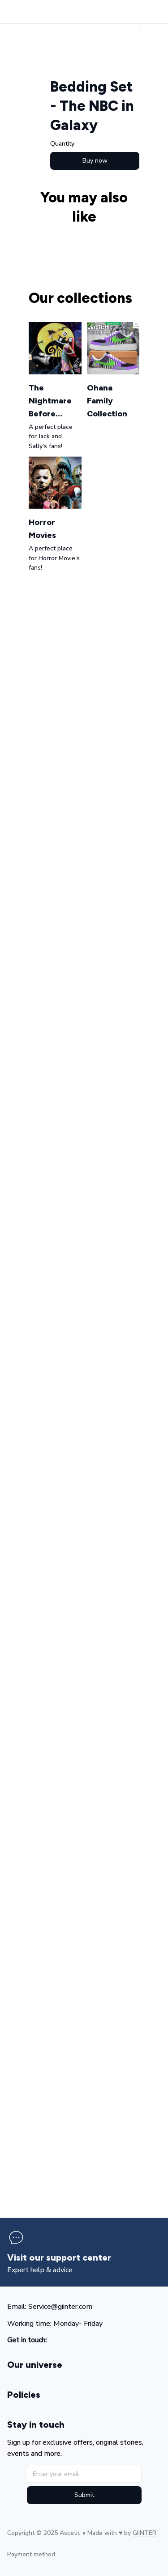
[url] (144, 2533)
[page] (59, 2258)
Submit (84, 2495)
